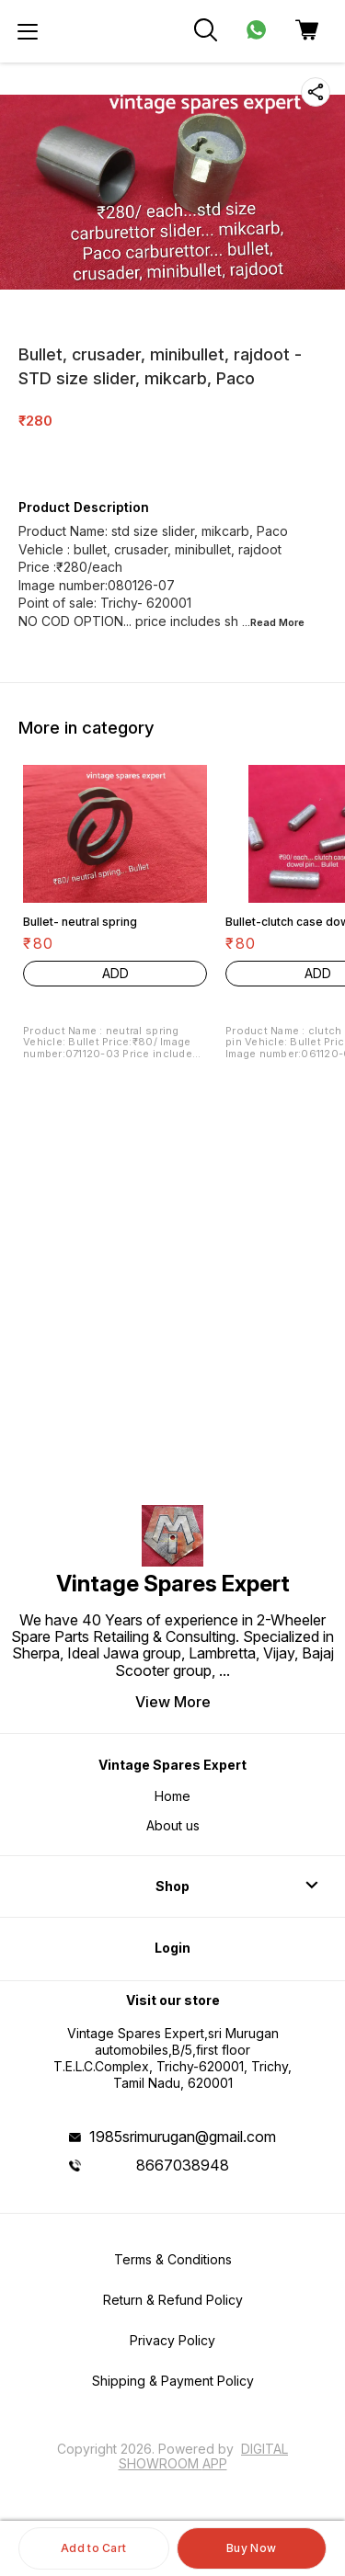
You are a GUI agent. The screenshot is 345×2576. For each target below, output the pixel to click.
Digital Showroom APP (204, 2456)
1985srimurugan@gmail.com (182, 2136)
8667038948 (182, 2165)
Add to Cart (93, 2548)
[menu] (27, 31)
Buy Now (251, 2548)
